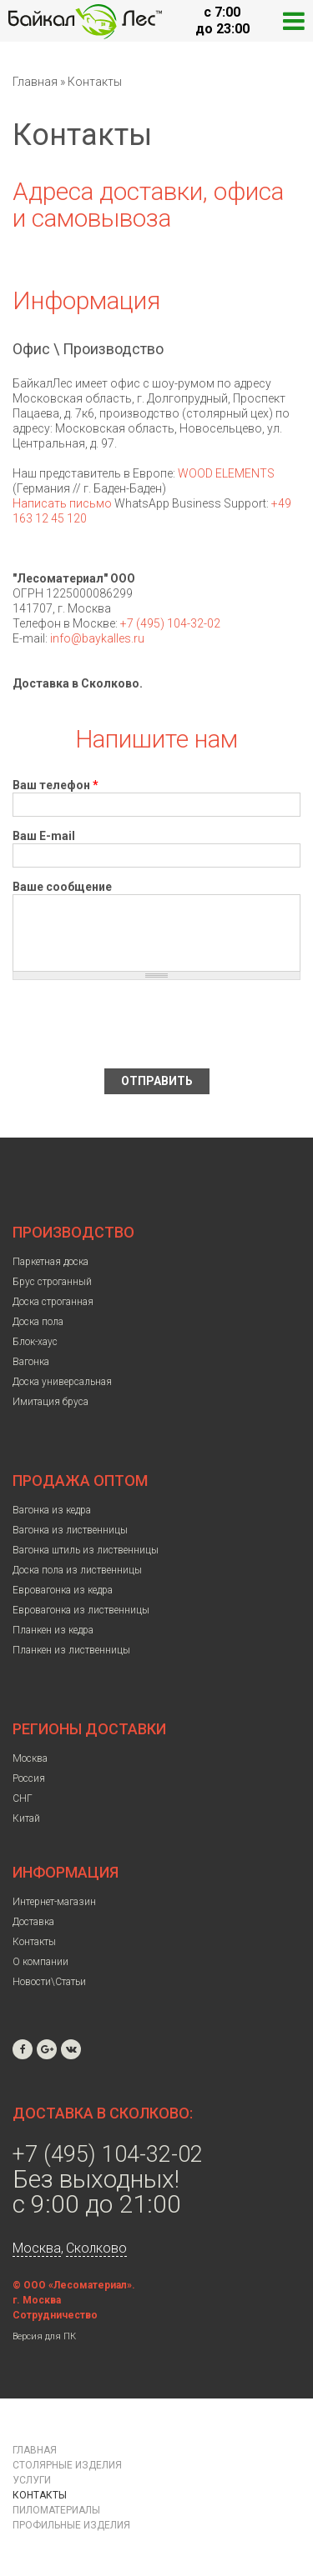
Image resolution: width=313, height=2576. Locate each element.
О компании (40, 1962)
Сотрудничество (55, 2315)
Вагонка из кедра (52, 1510)
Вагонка (31, 1362)
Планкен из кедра (53, 1630)
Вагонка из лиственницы (70, 1530)
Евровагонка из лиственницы (81, 1610)
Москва (30, 1758)
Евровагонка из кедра (63, 1590)
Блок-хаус (35, 1342)
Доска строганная (53, 1302)
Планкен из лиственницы (71, 1650)
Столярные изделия (67, 2465)
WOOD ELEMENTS (226, 473)
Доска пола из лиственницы (77, 1570)
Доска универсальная (62, 1382)
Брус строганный (52, 1282)
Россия (29, 1778)
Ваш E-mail (44, 836)
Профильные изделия (71, 2525)
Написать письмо (62, 503)
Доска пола (38, 1322)
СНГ (23, 1798)
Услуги (32, 2480)
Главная (35, 81)
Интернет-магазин (54, 1902)
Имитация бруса (50, 1402)
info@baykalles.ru (97, 638)
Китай (26, 1818)
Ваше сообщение (62, 886)
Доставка (33, 1922)
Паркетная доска (50, 1262)
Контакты (34, 1942)
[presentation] (139, 1024)
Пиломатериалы (56, 2510)
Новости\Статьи (49, 1982)
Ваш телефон (55, 785)
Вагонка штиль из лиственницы (86, 1550)
